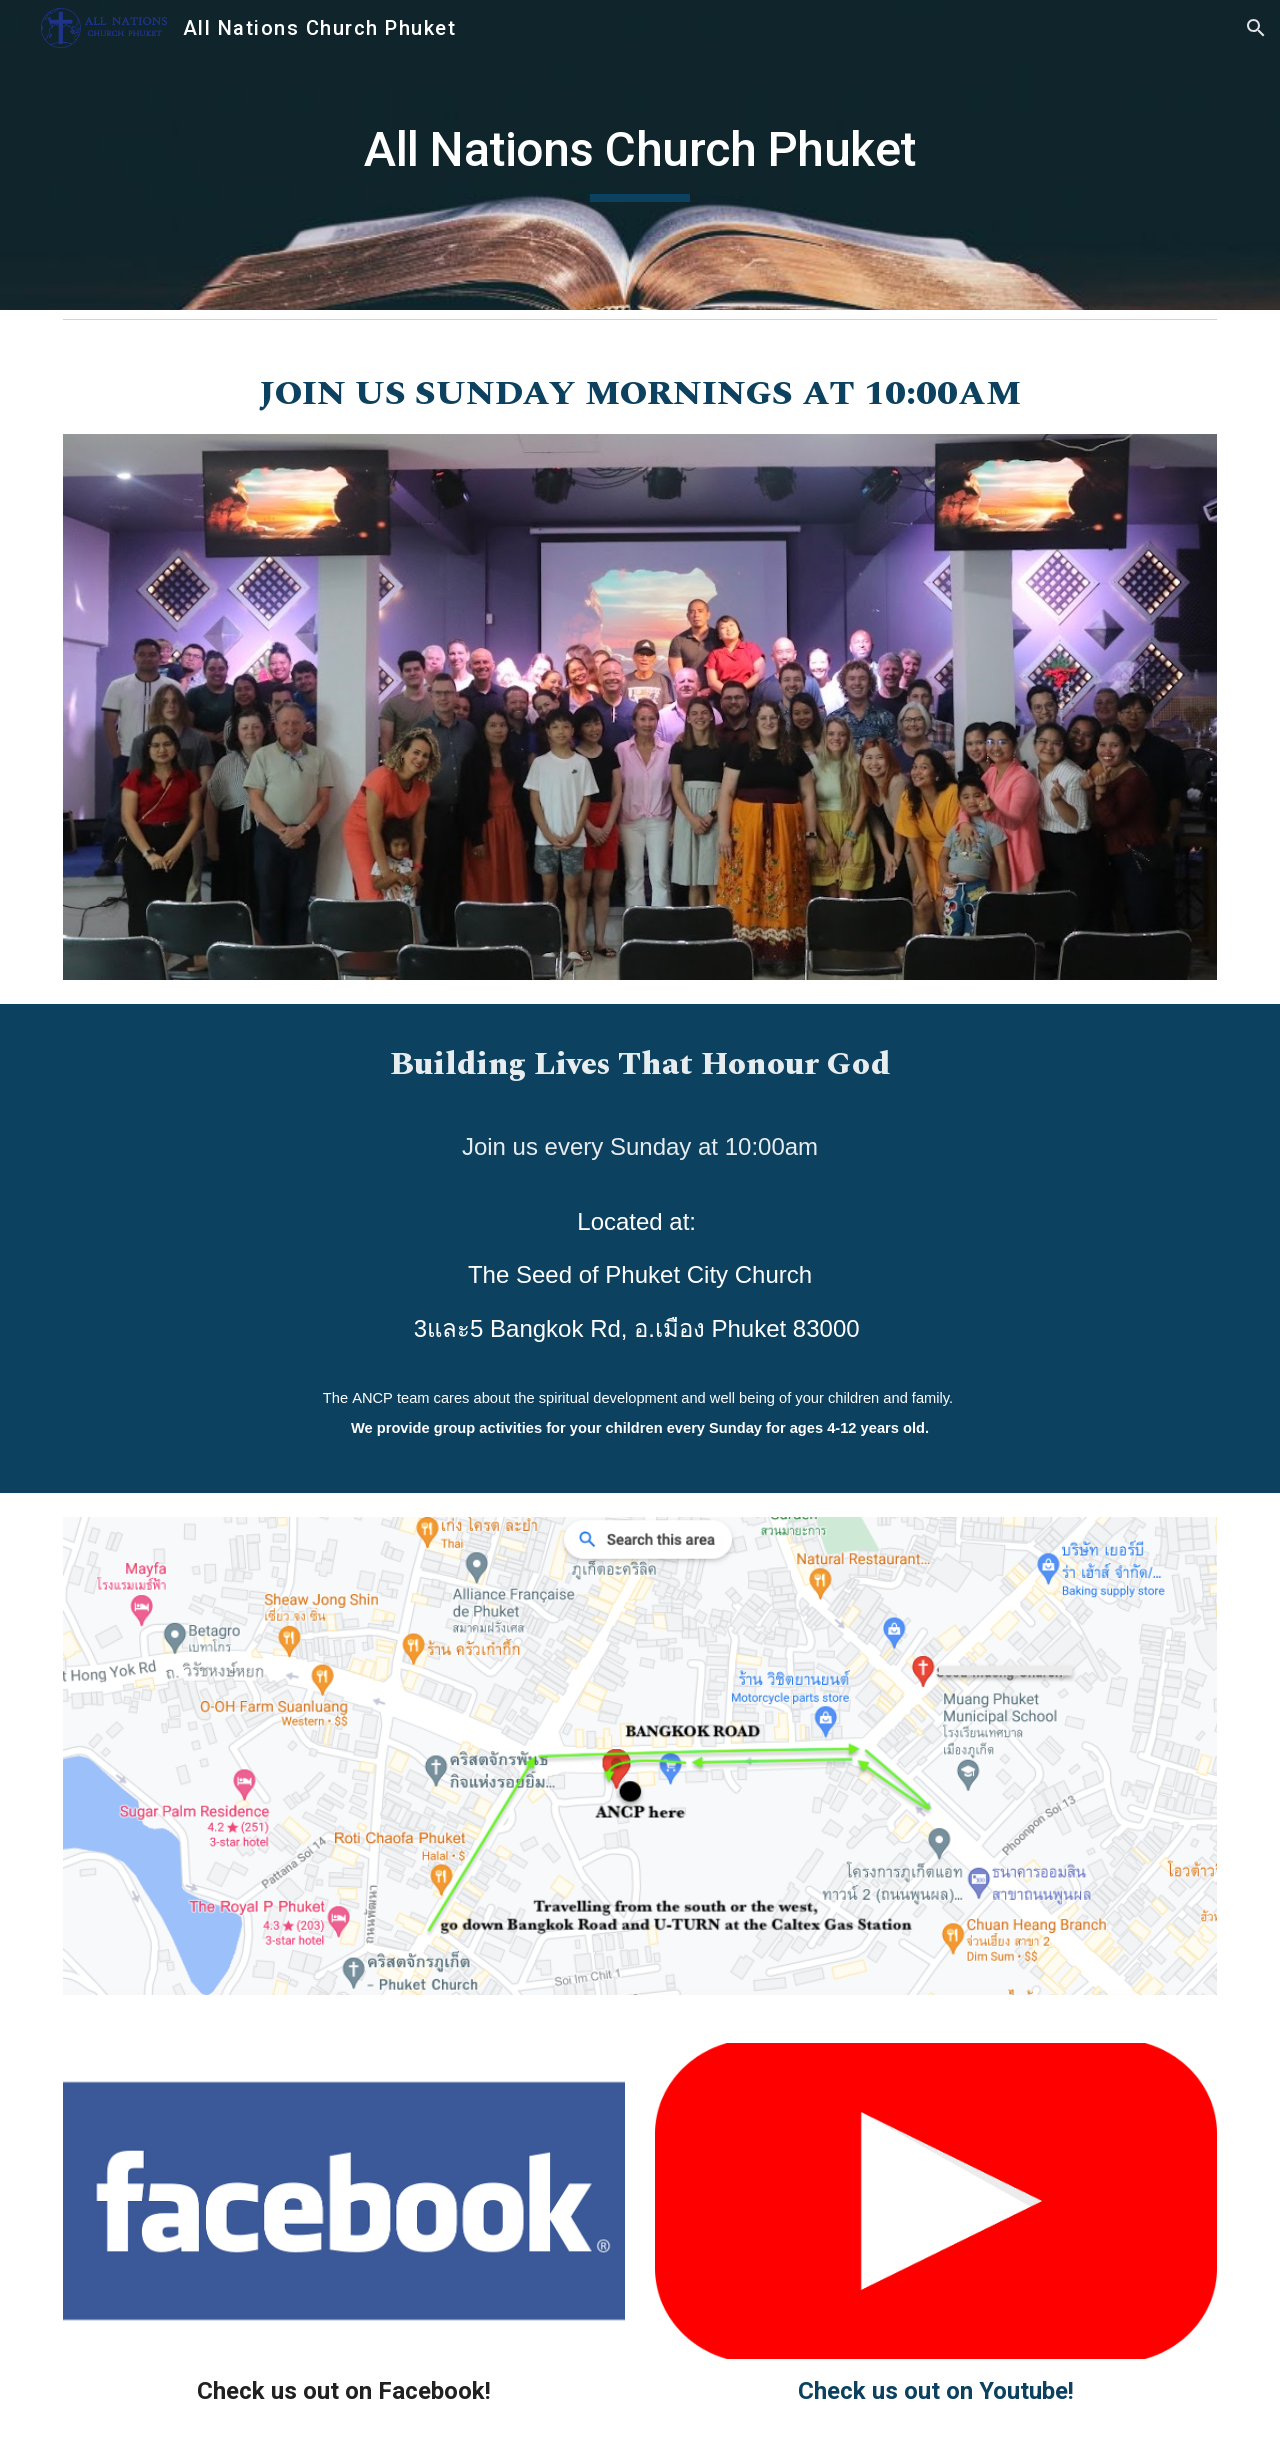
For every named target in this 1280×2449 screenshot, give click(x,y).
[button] (1256, 28)
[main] (639, 155)
